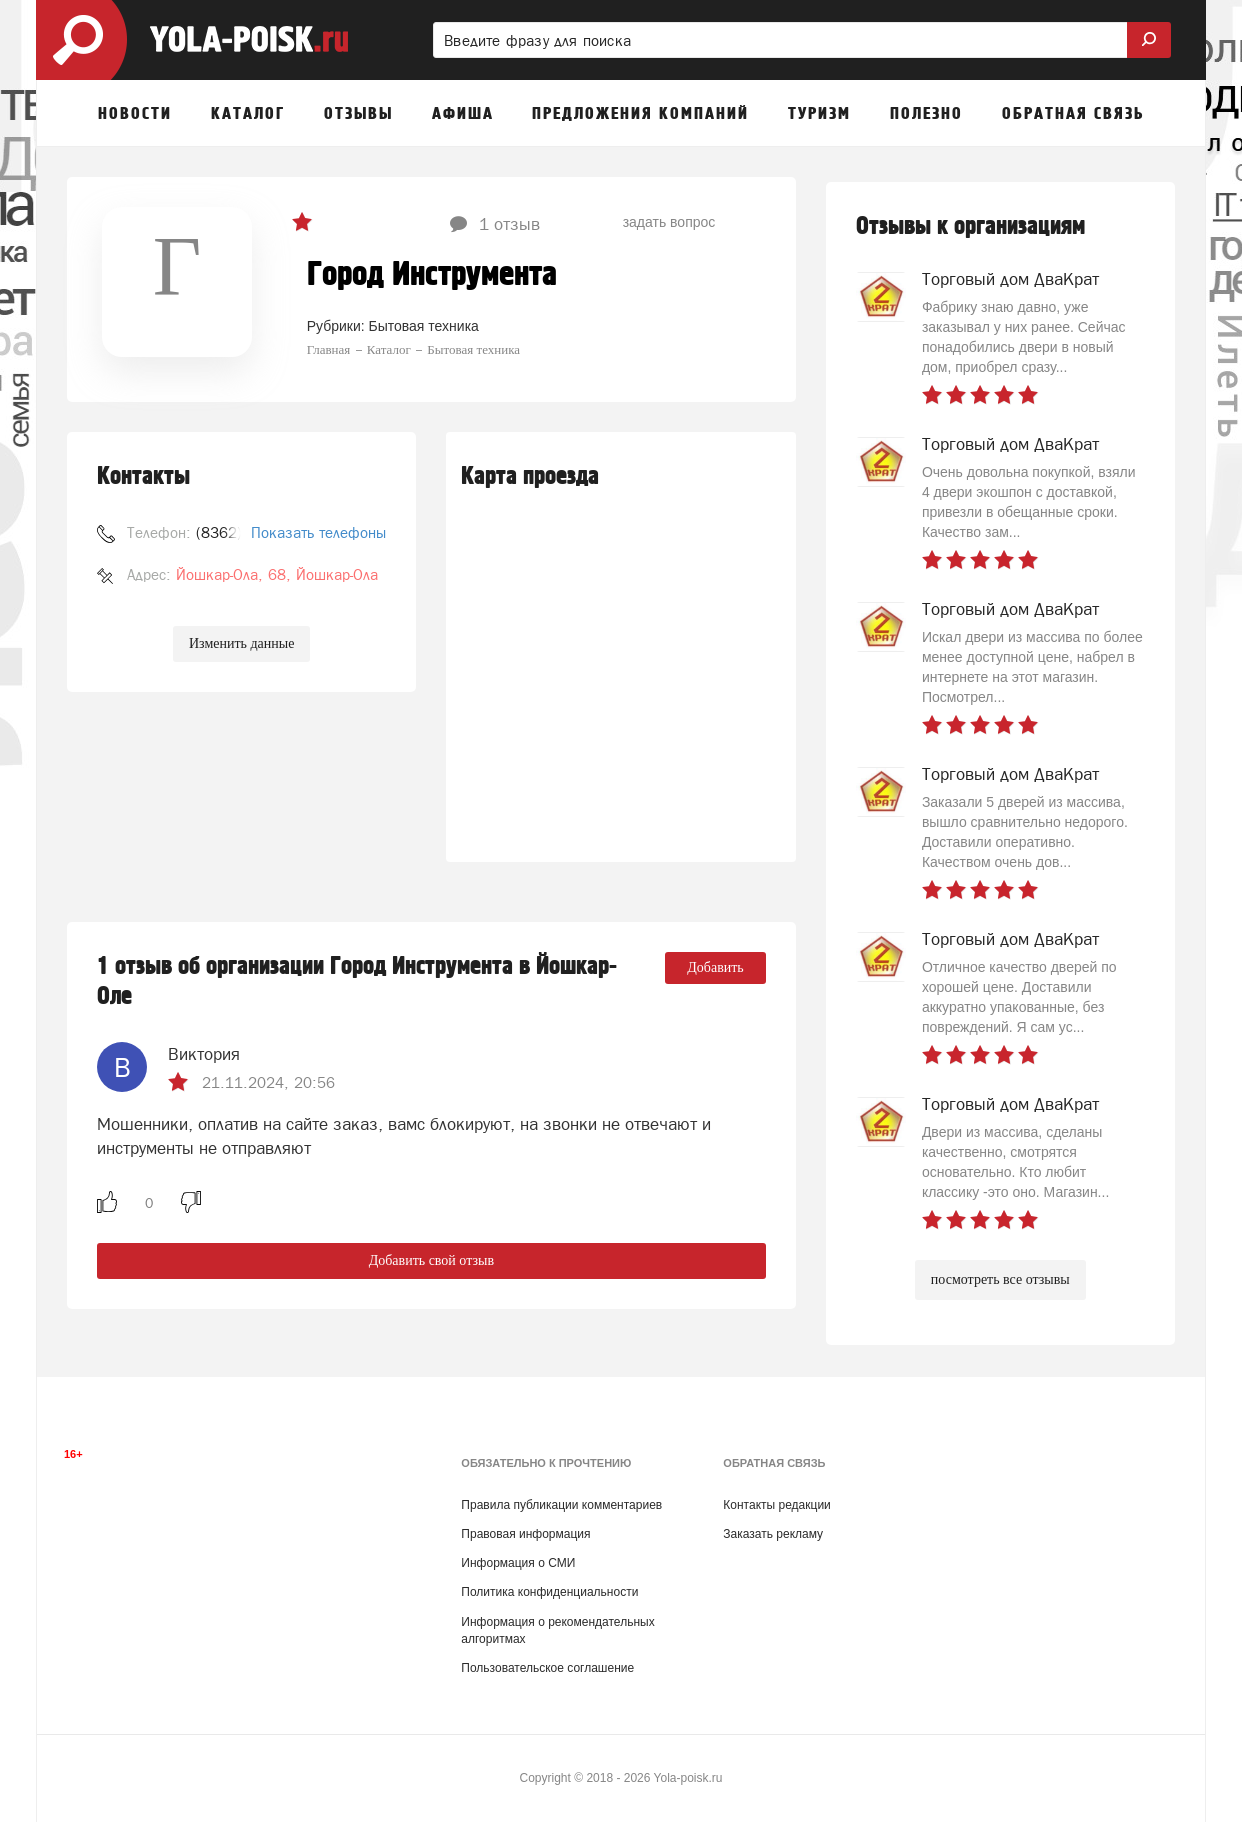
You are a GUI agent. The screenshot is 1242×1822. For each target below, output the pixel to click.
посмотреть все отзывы (1000, 1279)
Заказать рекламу (773, 1534)
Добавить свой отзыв (431, 1260)
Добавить (715, 967)
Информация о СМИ (518, 1563)
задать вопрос (669, 222)
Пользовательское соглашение (547, 1668)
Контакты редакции (776, 1505)
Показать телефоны (318, 532)
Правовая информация (525, 1534)
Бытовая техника (424, 326)
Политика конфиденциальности (549, 1592)
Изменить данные (241, 643)
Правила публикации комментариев (561, 1505)
